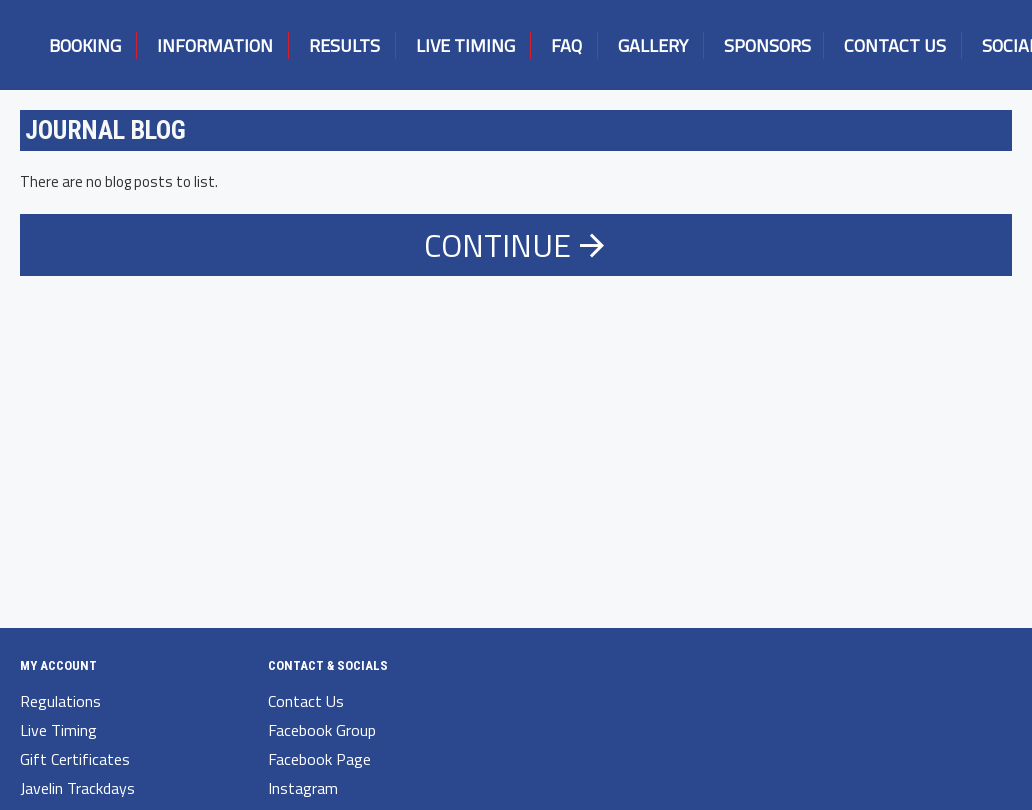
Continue (497, 245)
